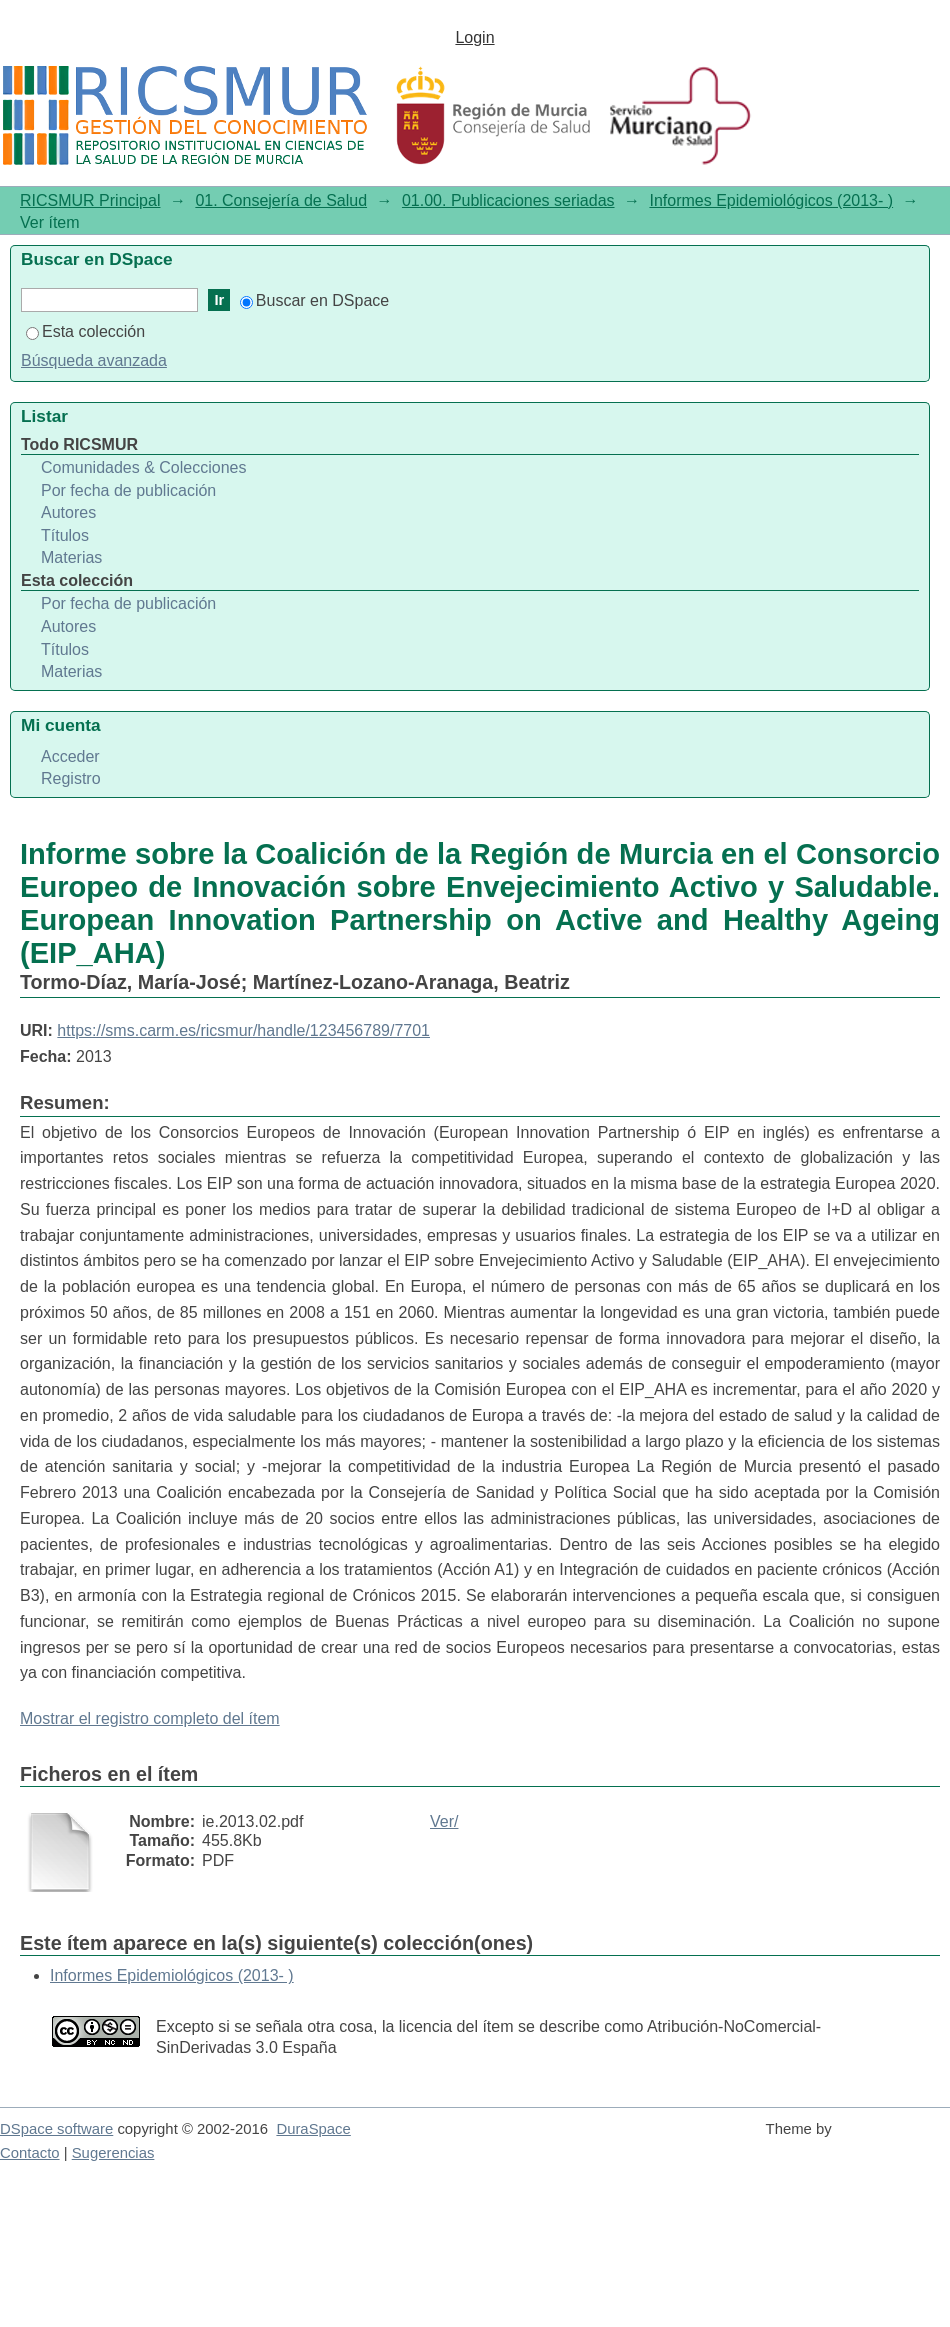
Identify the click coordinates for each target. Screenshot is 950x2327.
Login (474, 37)
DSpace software (56, 2129)
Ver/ (444, 1821)
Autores (68, 512)
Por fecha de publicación (128, 490)
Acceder (70, 756)
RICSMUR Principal (90, 200)
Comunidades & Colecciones (143, 467)
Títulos (65, 535)
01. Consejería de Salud (281, 200)
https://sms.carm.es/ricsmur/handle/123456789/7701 (243, 1030)
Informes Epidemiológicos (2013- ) (771, 200)
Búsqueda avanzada (94, 360)
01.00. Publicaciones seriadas (508, 200)
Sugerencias (113, 2153)
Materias (71, 557)
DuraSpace (313, 2129)
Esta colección (85, 331)
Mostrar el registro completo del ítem (150, 1718)
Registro (71, 778)
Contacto (30, 2153)
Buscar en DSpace (314, 300)
